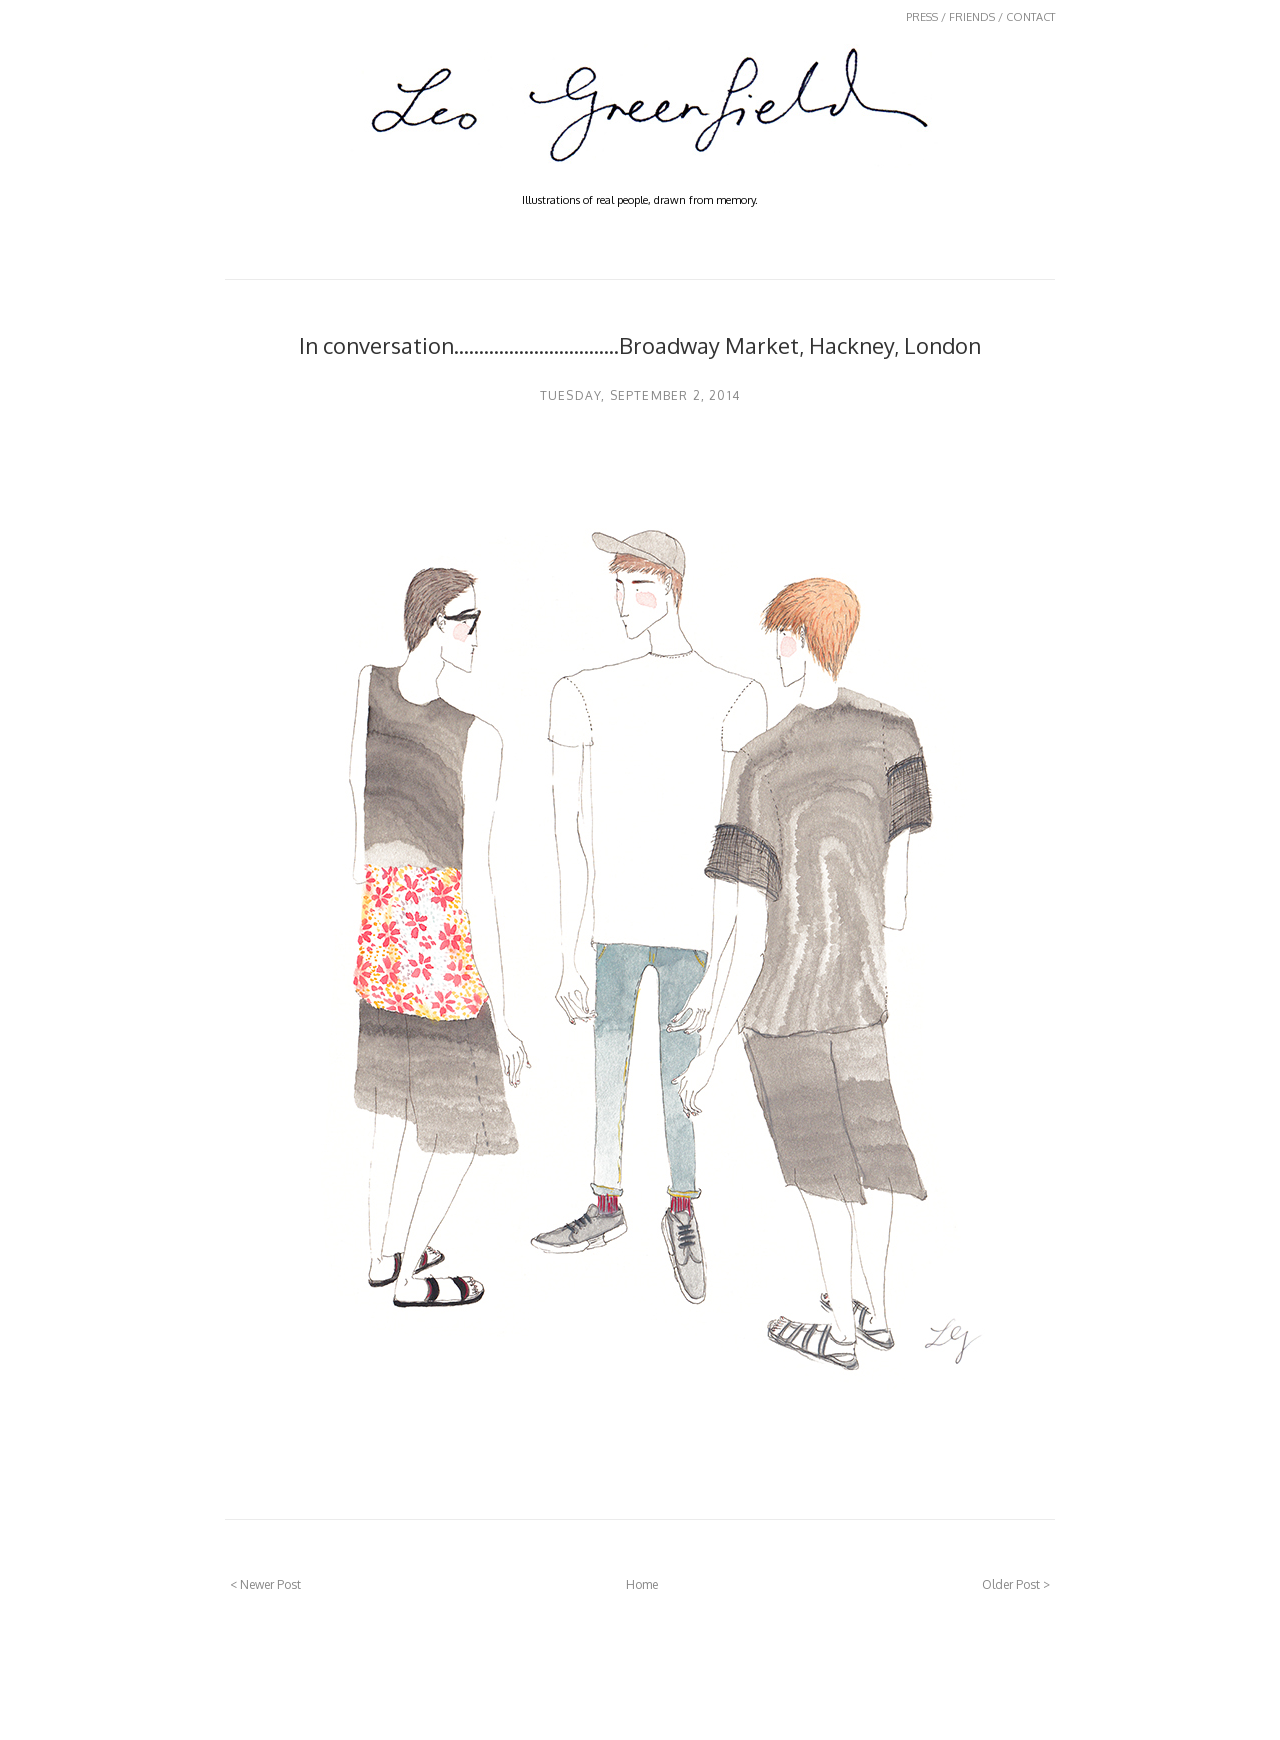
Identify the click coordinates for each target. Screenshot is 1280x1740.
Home (642, 1584)
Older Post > (1016, 1584)
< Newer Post (265, 1584)
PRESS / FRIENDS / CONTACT (980, 17)
